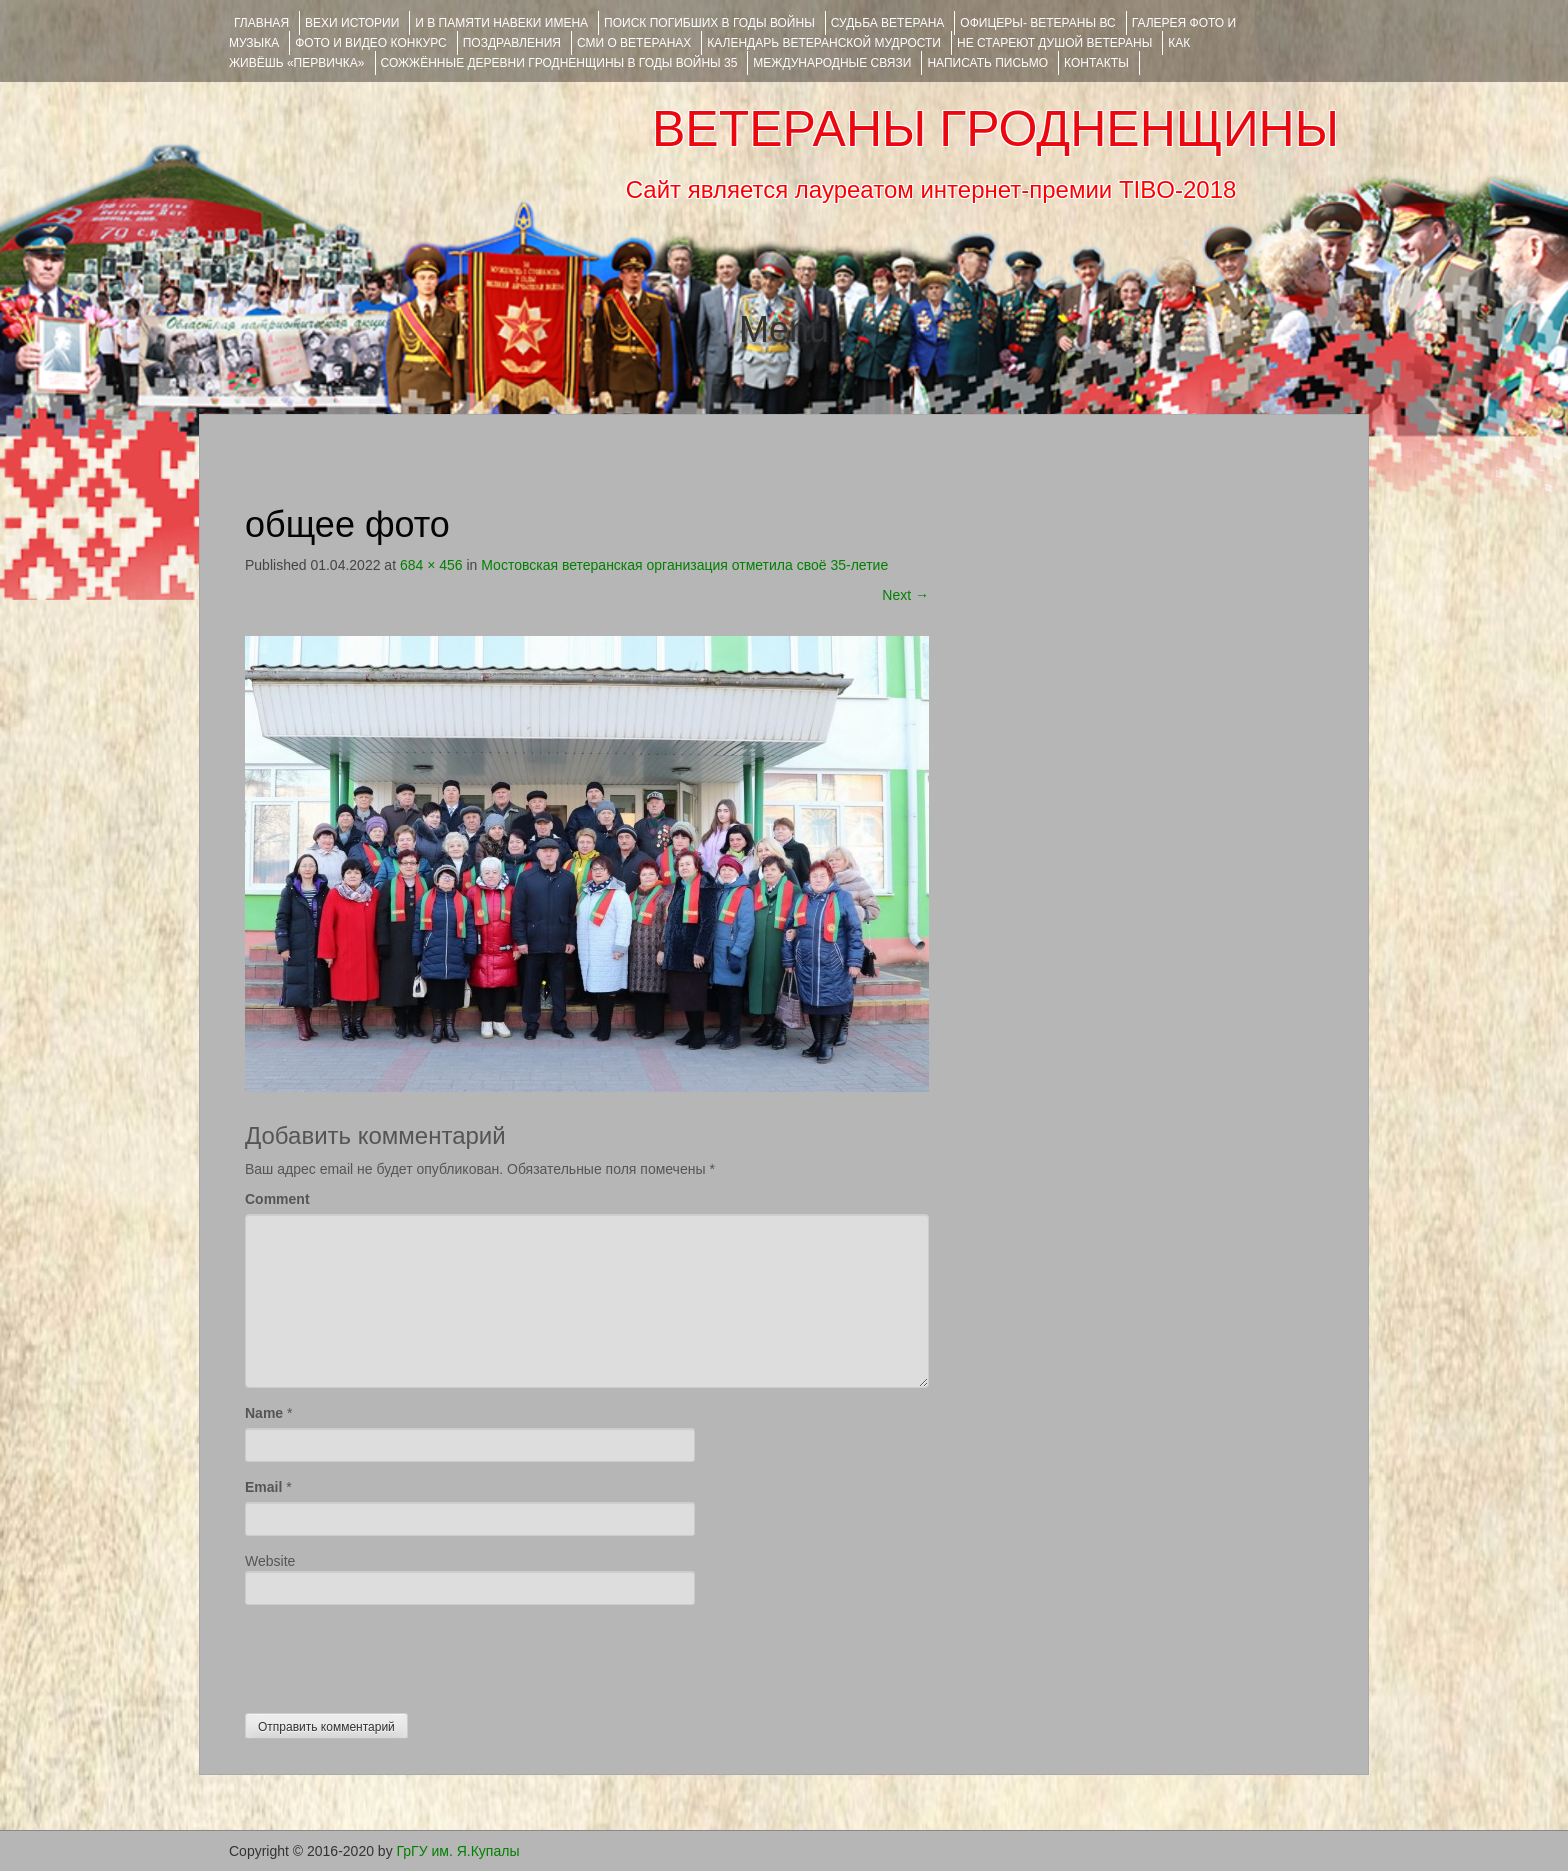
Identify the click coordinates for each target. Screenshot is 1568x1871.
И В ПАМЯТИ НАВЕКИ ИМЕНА (501, 23)
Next (905, 595)
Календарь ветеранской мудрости (824, 43)
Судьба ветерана (888, 23)
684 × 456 (431, 565)
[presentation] (397, 1654)
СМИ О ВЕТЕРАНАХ (634, 43)
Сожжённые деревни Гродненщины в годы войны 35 (559, 63)
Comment (277, 1199)
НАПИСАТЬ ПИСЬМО (987, 63)
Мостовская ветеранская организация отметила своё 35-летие (684, 565)
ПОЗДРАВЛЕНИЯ (512, 43)
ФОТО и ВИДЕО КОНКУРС (370, 43)
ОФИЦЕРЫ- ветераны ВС (1037, 23)
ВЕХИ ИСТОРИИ (352, 23)
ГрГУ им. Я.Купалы (458, 1851)
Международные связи (832, 63)
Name (264, 1413)
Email (263, 1487)
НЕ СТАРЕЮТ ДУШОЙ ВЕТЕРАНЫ (1054, 43)
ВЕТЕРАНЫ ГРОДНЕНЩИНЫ (995, 129)
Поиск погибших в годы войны (709, 23)
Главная (261, 23)
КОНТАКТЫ (1096, 63)
